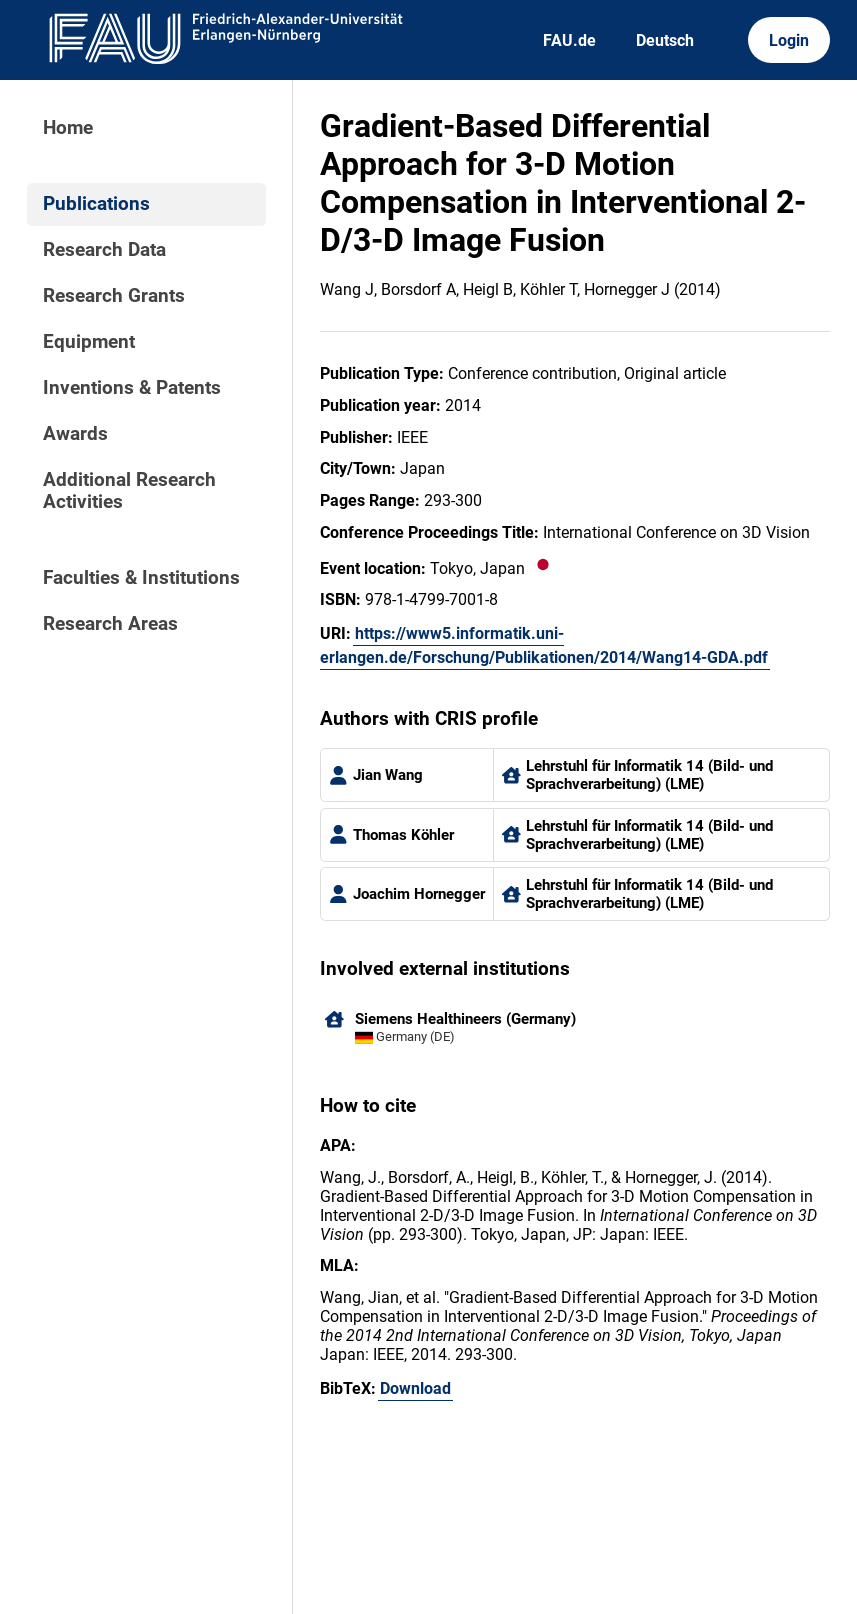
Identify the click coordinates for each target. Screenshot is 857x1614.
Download (415, 1388)
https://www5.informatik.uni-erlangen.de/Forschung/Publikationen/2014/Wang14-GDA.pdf (544, 645)
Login (789, 40)
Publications (96, 204)
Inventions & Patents (132, 388)
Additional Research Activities (129, 491)
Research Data (104, 250)
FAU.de (569, 40)
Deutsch (665, 40)
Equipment (89, 342)
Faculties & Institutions (141, 578)
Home (68, 128)
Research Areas (110, 624)
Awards (75, 434)
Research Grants (114, 296)
